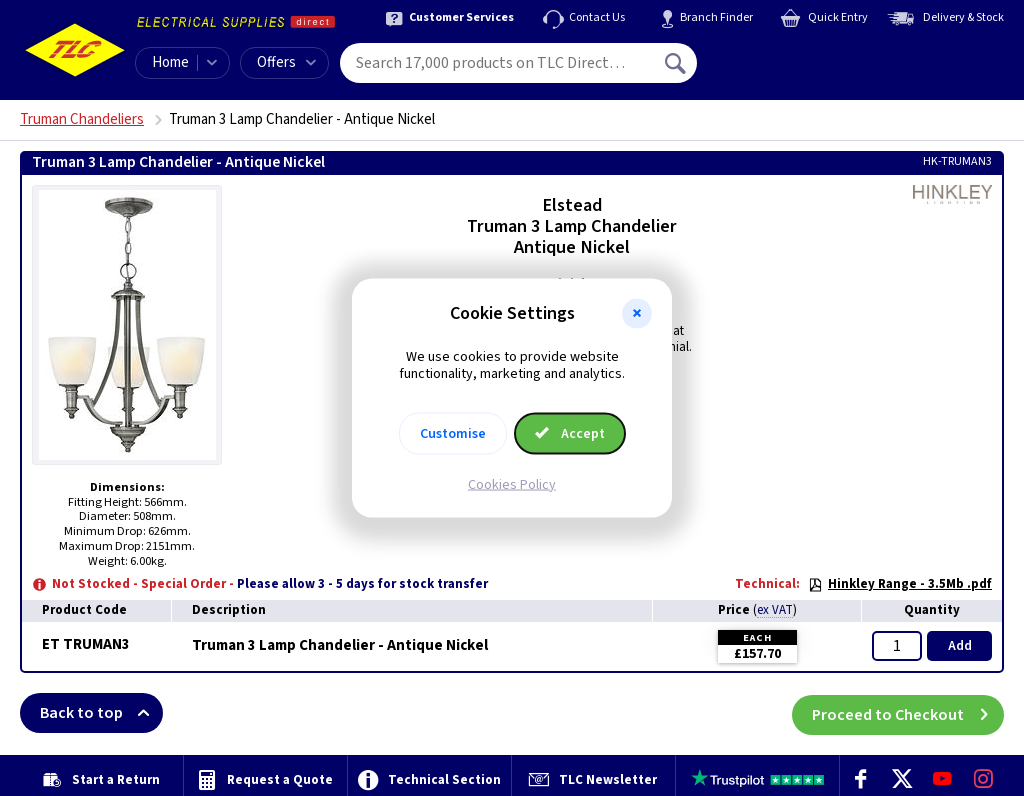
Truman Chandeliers (82, 119)
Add (960, 646)
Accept (570, 433)
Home (170, 62)
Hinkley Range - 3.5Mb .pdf (900, 584)
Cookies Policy (512, 484)
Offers (286, 62)
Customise (453, 433)
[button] (637, 314)
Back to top (101, 713)
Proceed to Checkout (908, 713)
